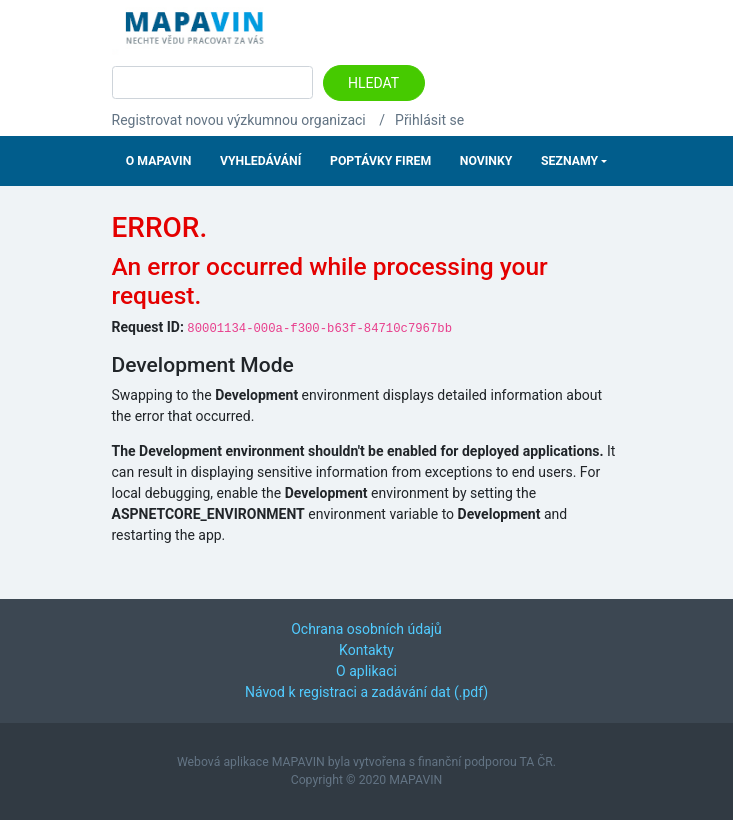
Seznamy (569, 161)
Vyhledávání (260, 161)
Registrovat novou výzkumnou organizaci (239, 120)
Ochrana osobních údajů (366, 629)
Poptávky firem (380, 161)
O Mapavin (158, 161)
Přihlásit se (429, 120)
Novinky (486, 161)
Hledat (373, 83)
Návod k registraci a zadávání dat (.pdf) (366, 692)
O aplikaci (366, 671)
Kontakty (366, 650)
